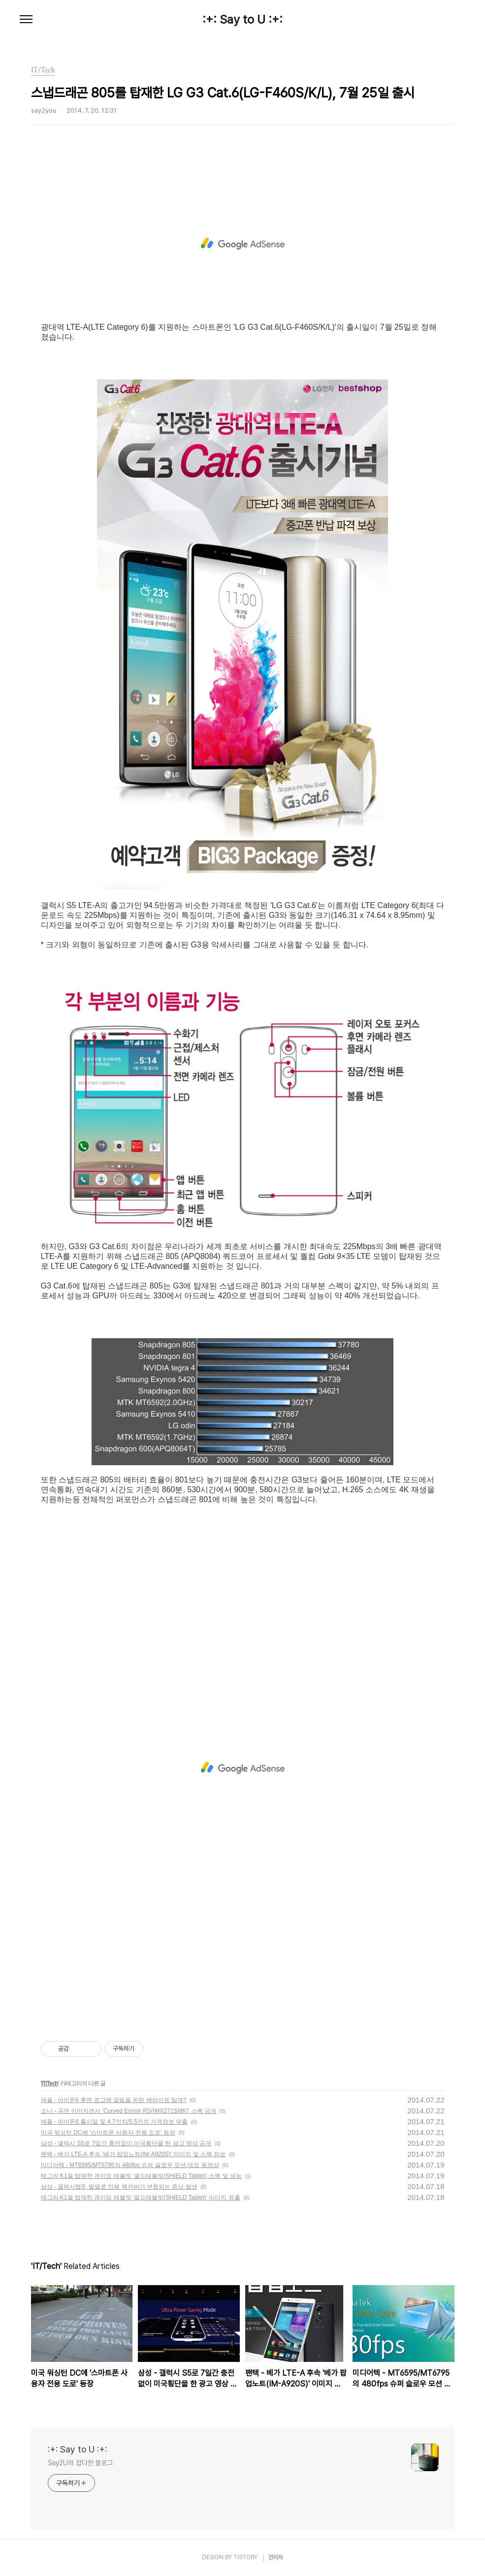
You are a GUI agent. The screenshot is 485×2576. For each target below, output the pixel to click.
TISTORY (245, 2557)
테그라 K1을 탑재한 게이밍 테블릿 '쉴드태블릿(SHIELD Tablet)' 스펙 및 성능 (141, 2175)
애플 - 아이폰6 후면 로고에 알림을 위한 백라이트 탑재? (114, 2100)
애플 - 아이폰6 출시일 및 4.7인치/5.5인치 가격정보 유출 (114, 2121)
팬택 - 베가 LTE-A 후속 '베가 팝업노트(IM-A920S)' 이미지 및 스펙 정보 (133, 2154)
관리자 (275, 2557)
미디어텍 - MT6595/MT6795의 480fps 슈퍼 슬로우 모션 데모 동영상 (130, 2165)
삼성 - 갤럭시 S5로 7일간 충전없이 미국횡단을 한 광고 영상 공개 (126, 2143)
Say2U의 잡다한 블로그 (80, 2463)
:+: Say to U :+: (242, 20)
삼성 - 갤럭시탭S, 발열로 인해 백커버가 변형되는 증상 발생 (119, 2186)
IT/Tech (49, 2083)
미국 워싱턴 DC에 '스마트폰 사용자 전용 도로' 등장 (108, 2132)
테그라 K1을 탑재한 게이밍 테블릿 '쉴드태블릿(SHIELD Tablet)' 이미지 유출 (140, 2197)
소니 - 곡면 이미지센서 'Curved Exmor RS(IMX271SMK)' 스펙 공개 (129, 2110)
